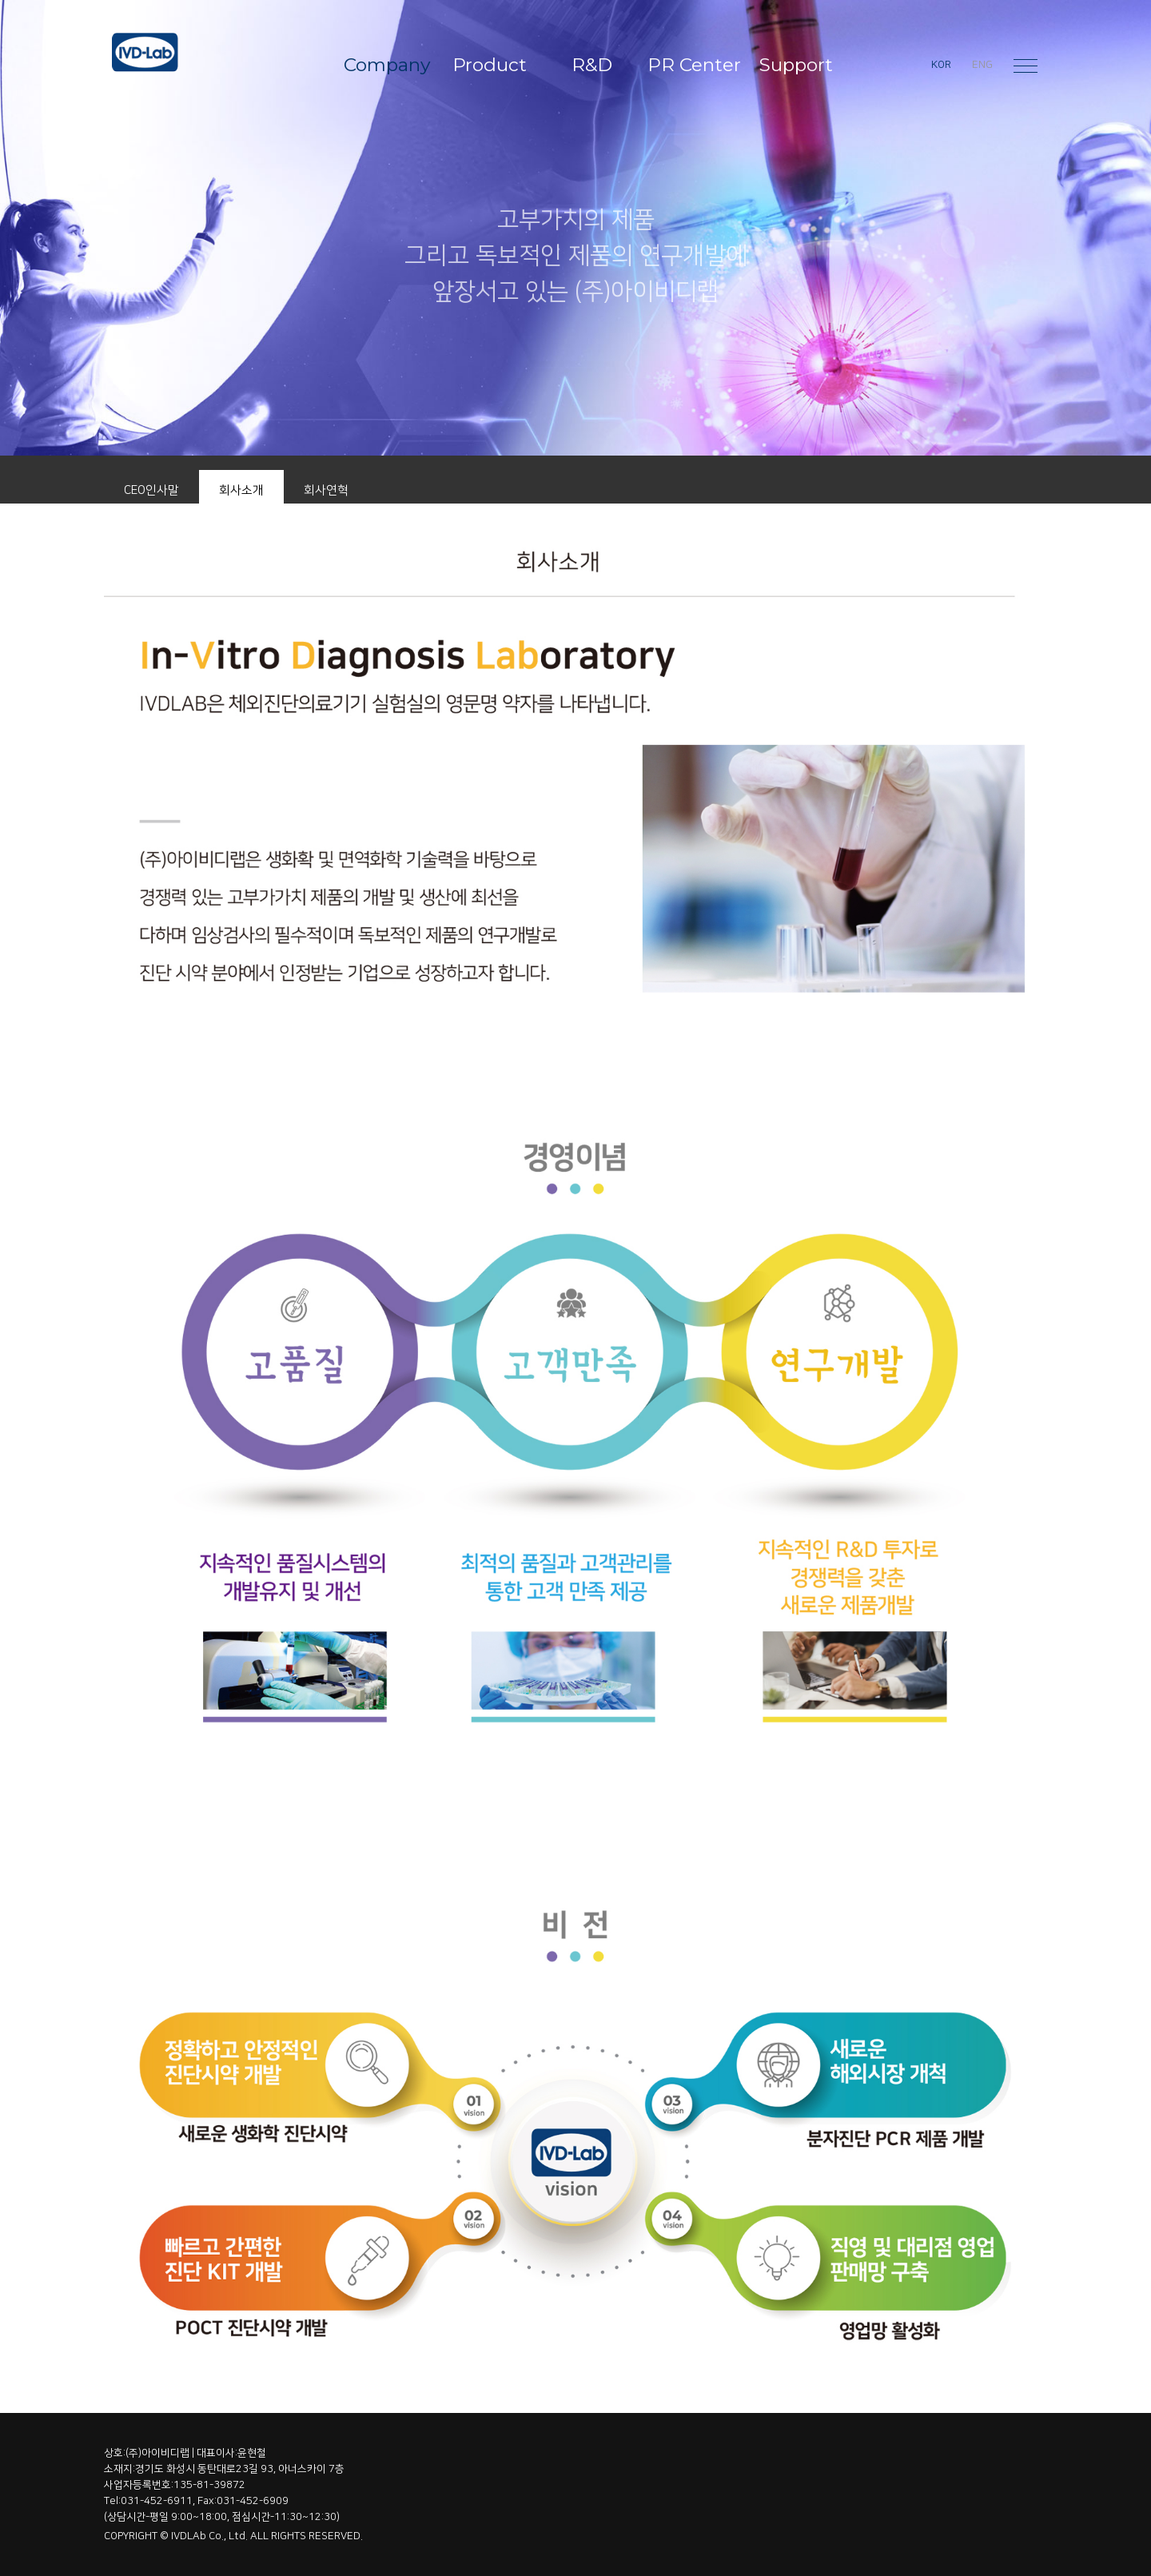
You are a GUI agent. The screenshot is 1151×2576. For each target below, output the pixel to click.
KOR (941, 64)
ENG (982, 64)
